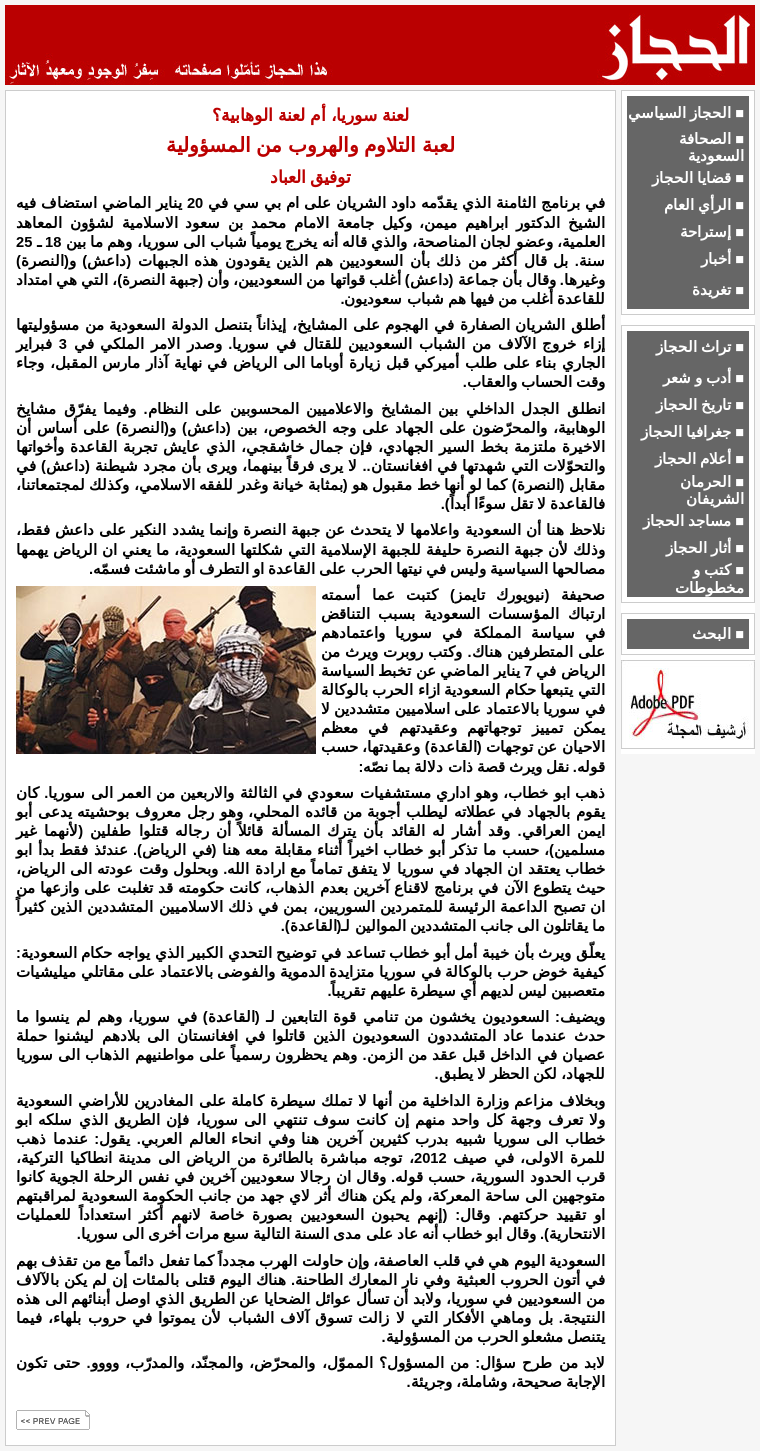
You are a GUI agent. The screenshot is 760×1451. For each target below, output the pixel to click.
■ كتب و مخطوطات (709, 578)
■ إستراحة (712, 232)
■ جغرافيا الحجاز (692, 432)
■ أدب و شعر (703, 378)
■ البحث (718, 634)
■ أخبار (722, 259)
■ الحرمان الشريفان (712, 490)
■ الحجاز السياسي (686, 113)
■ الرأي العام (704, 205)
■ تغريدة (718, 290)
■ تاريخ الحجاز (700, 405)
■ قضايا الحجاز (698, 178)
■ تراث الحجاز (700, 347)
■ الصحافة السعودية (711, 147)
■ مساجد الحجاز (693, 521)
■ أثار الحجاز (705, 548)
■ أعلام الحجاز (699, 459)
